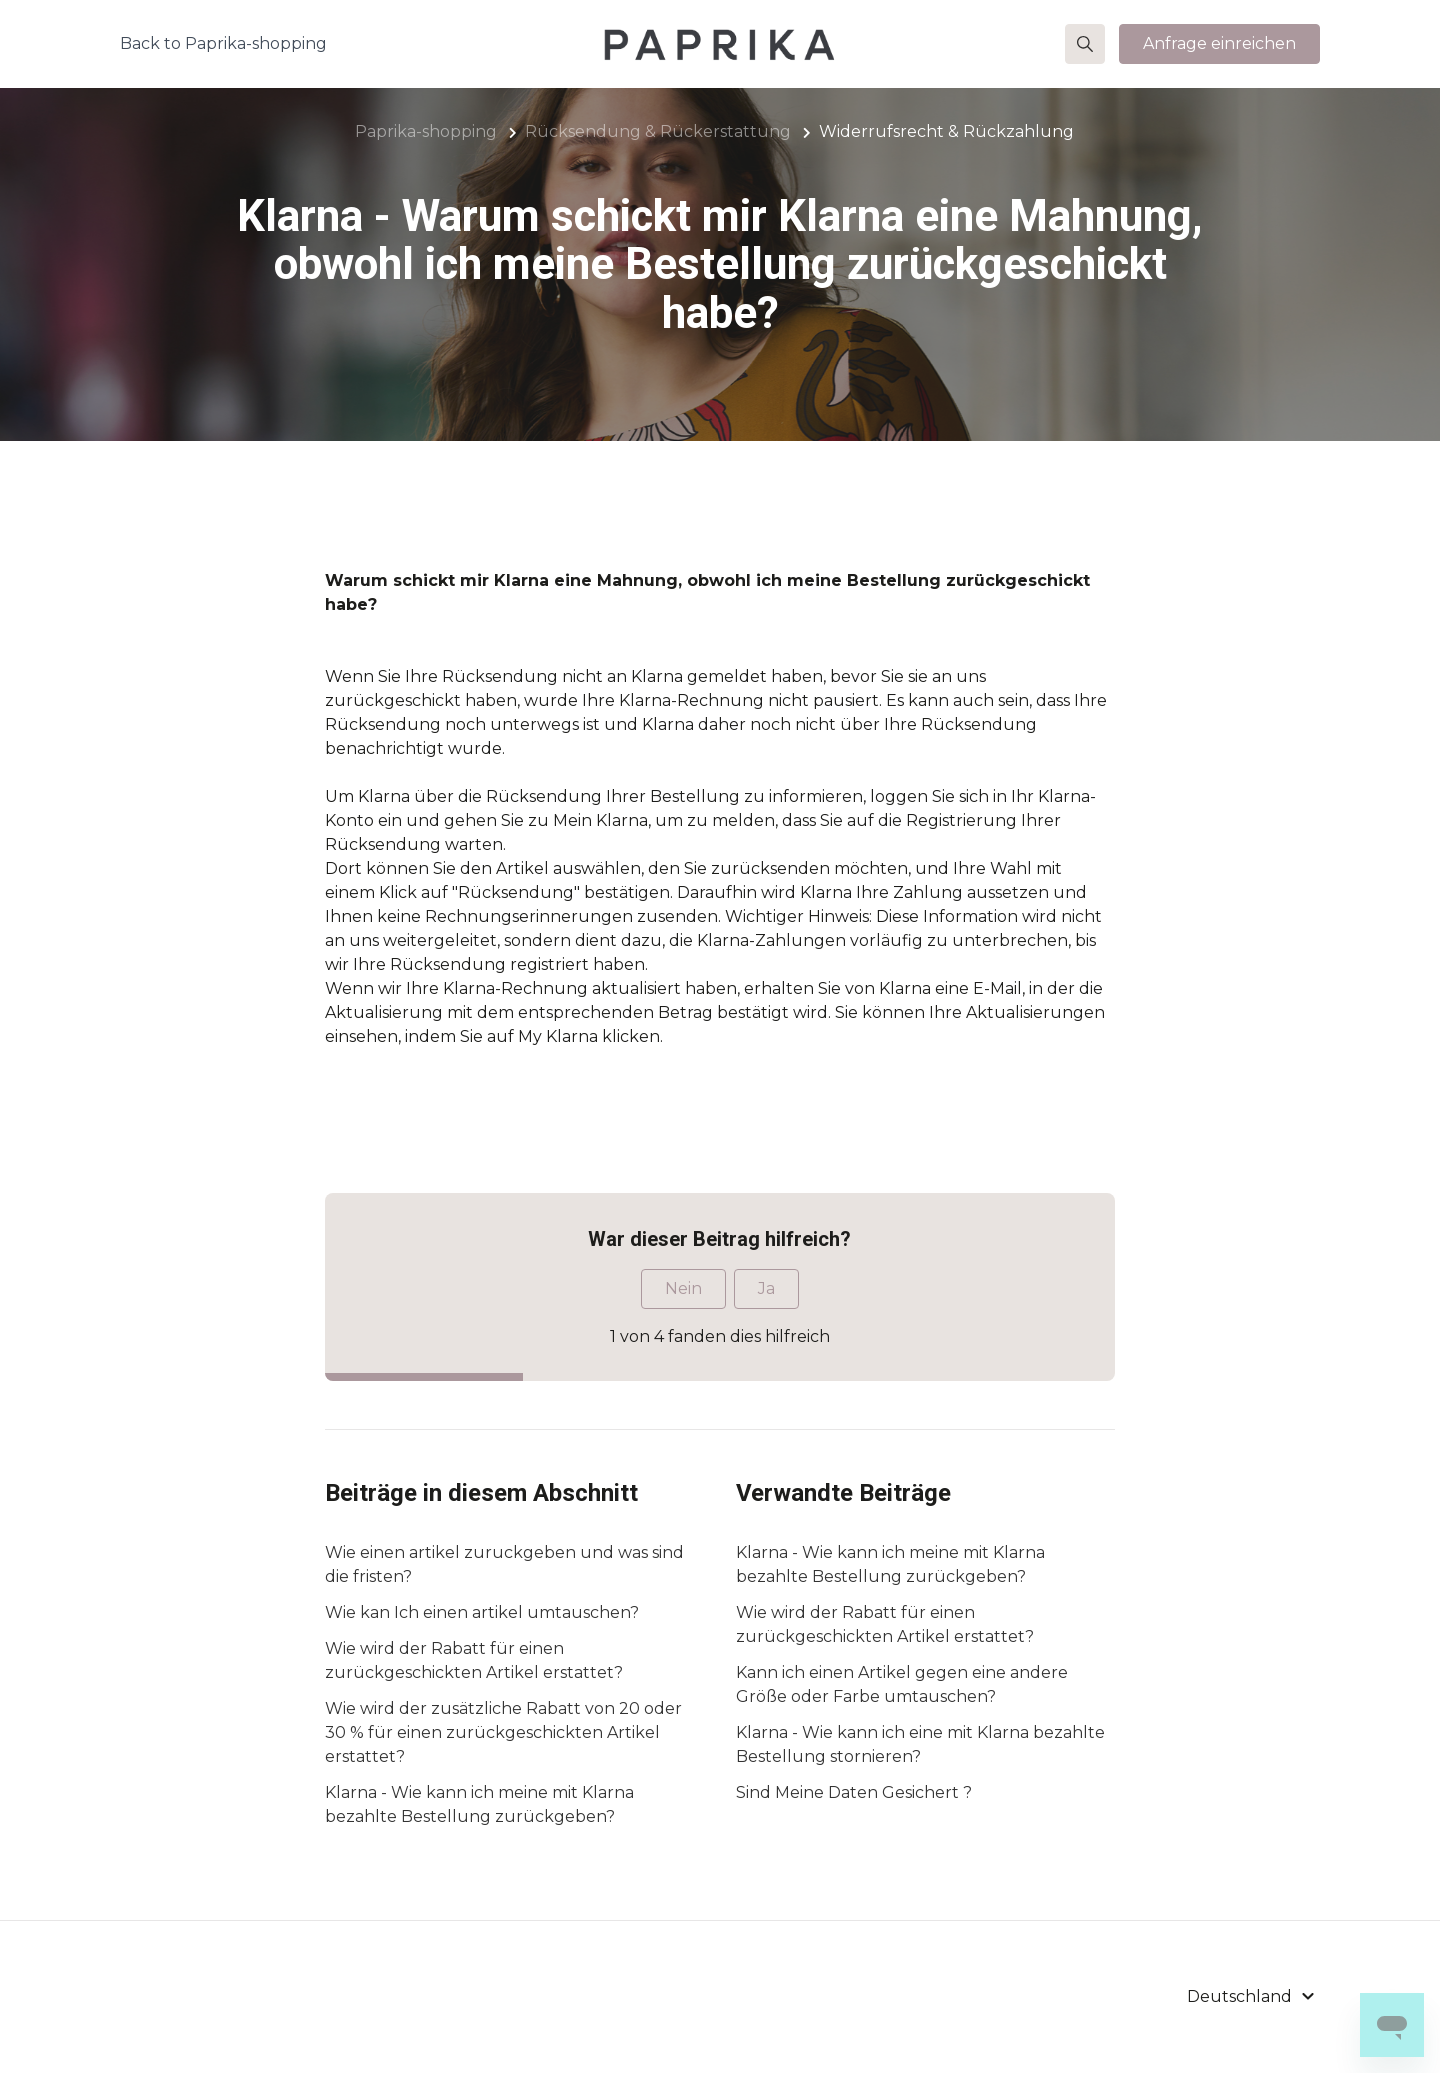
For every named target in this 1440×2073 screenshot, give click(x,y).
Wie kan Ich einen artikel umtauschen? (482, 1612)
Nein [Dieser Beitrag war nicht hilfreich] (683, 1288)
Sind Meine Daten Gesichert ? (854, 1792)
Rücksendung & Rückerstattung (658, 131)
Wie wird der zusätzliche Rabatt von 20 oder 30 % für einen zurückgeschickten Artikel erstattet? (503, 1732)
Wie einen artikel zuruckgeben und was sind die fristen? (504, 1564)
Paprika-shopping (426, 131)
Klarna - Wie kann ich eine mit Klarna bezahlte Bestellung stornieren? (920, 1744)
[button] (1085, 44)
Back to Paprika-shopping (223, 43)
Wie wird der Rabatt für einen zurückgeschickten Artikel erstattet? (474, 1660)
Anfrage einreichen (1219, 43)
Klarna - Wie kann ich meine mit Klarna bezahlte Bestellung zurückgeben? (479, 1804)
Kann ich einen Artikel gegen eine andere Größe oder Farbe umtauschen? (902, 1684)
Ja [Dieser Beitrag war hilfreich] (766, 1288)
